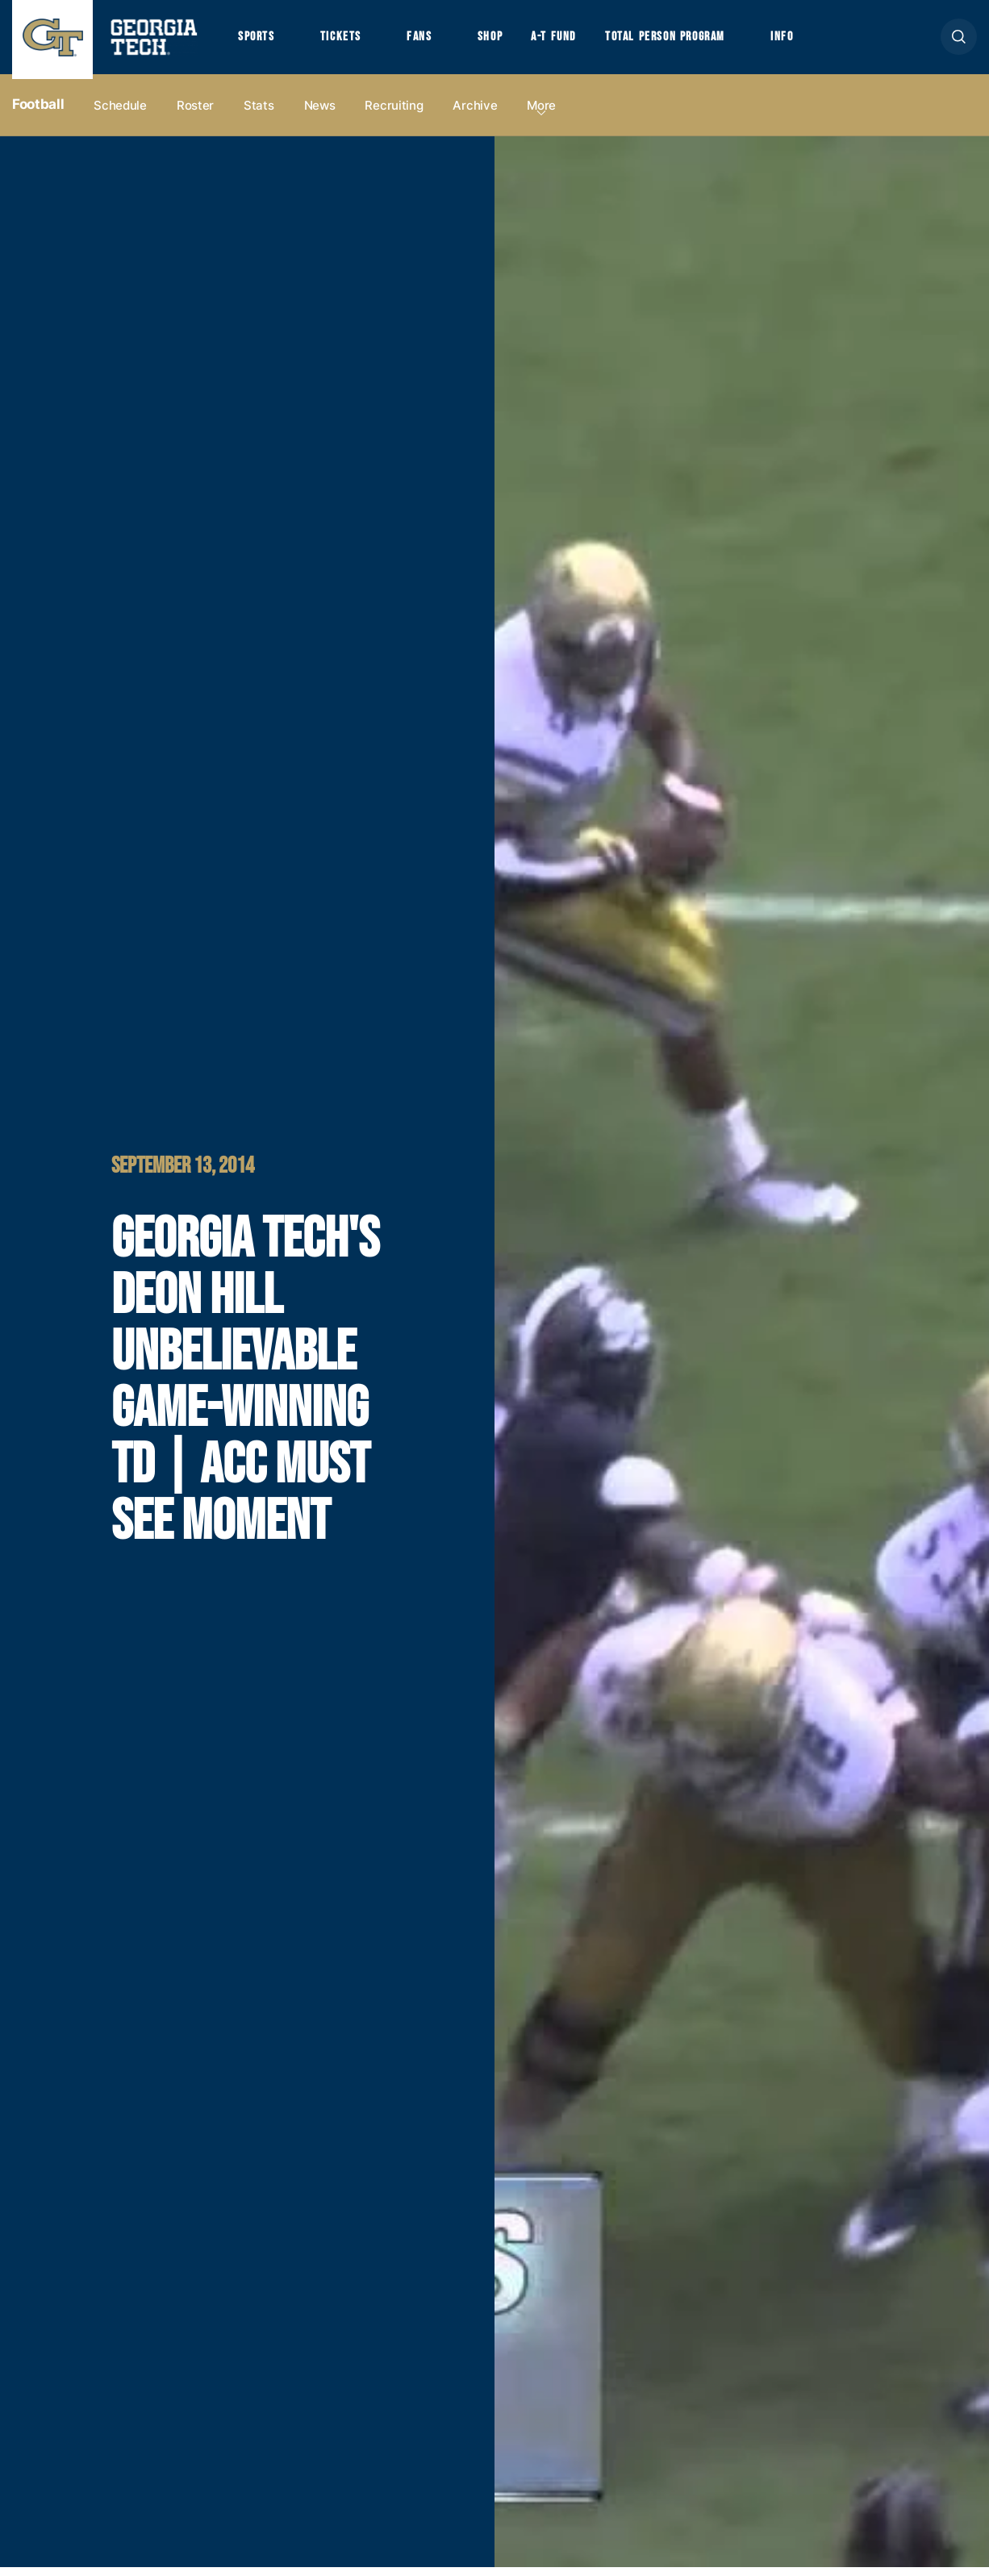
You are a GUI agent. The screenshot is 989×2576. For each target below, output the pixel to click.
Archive (475, 114)
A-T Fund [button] (567, 41)
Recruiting (394, 114)
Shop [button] (500, 41)
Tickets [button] (346, 41)
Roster (195, 114)
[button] (959, 41)
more (541, 114)
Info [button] (807, 41)
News (320, 114)
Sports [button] (258, 41)
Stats (259, 114)
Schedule (120, 114)
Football (38, 114)
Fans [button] (427, 41)
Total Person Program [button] (683, 41)
